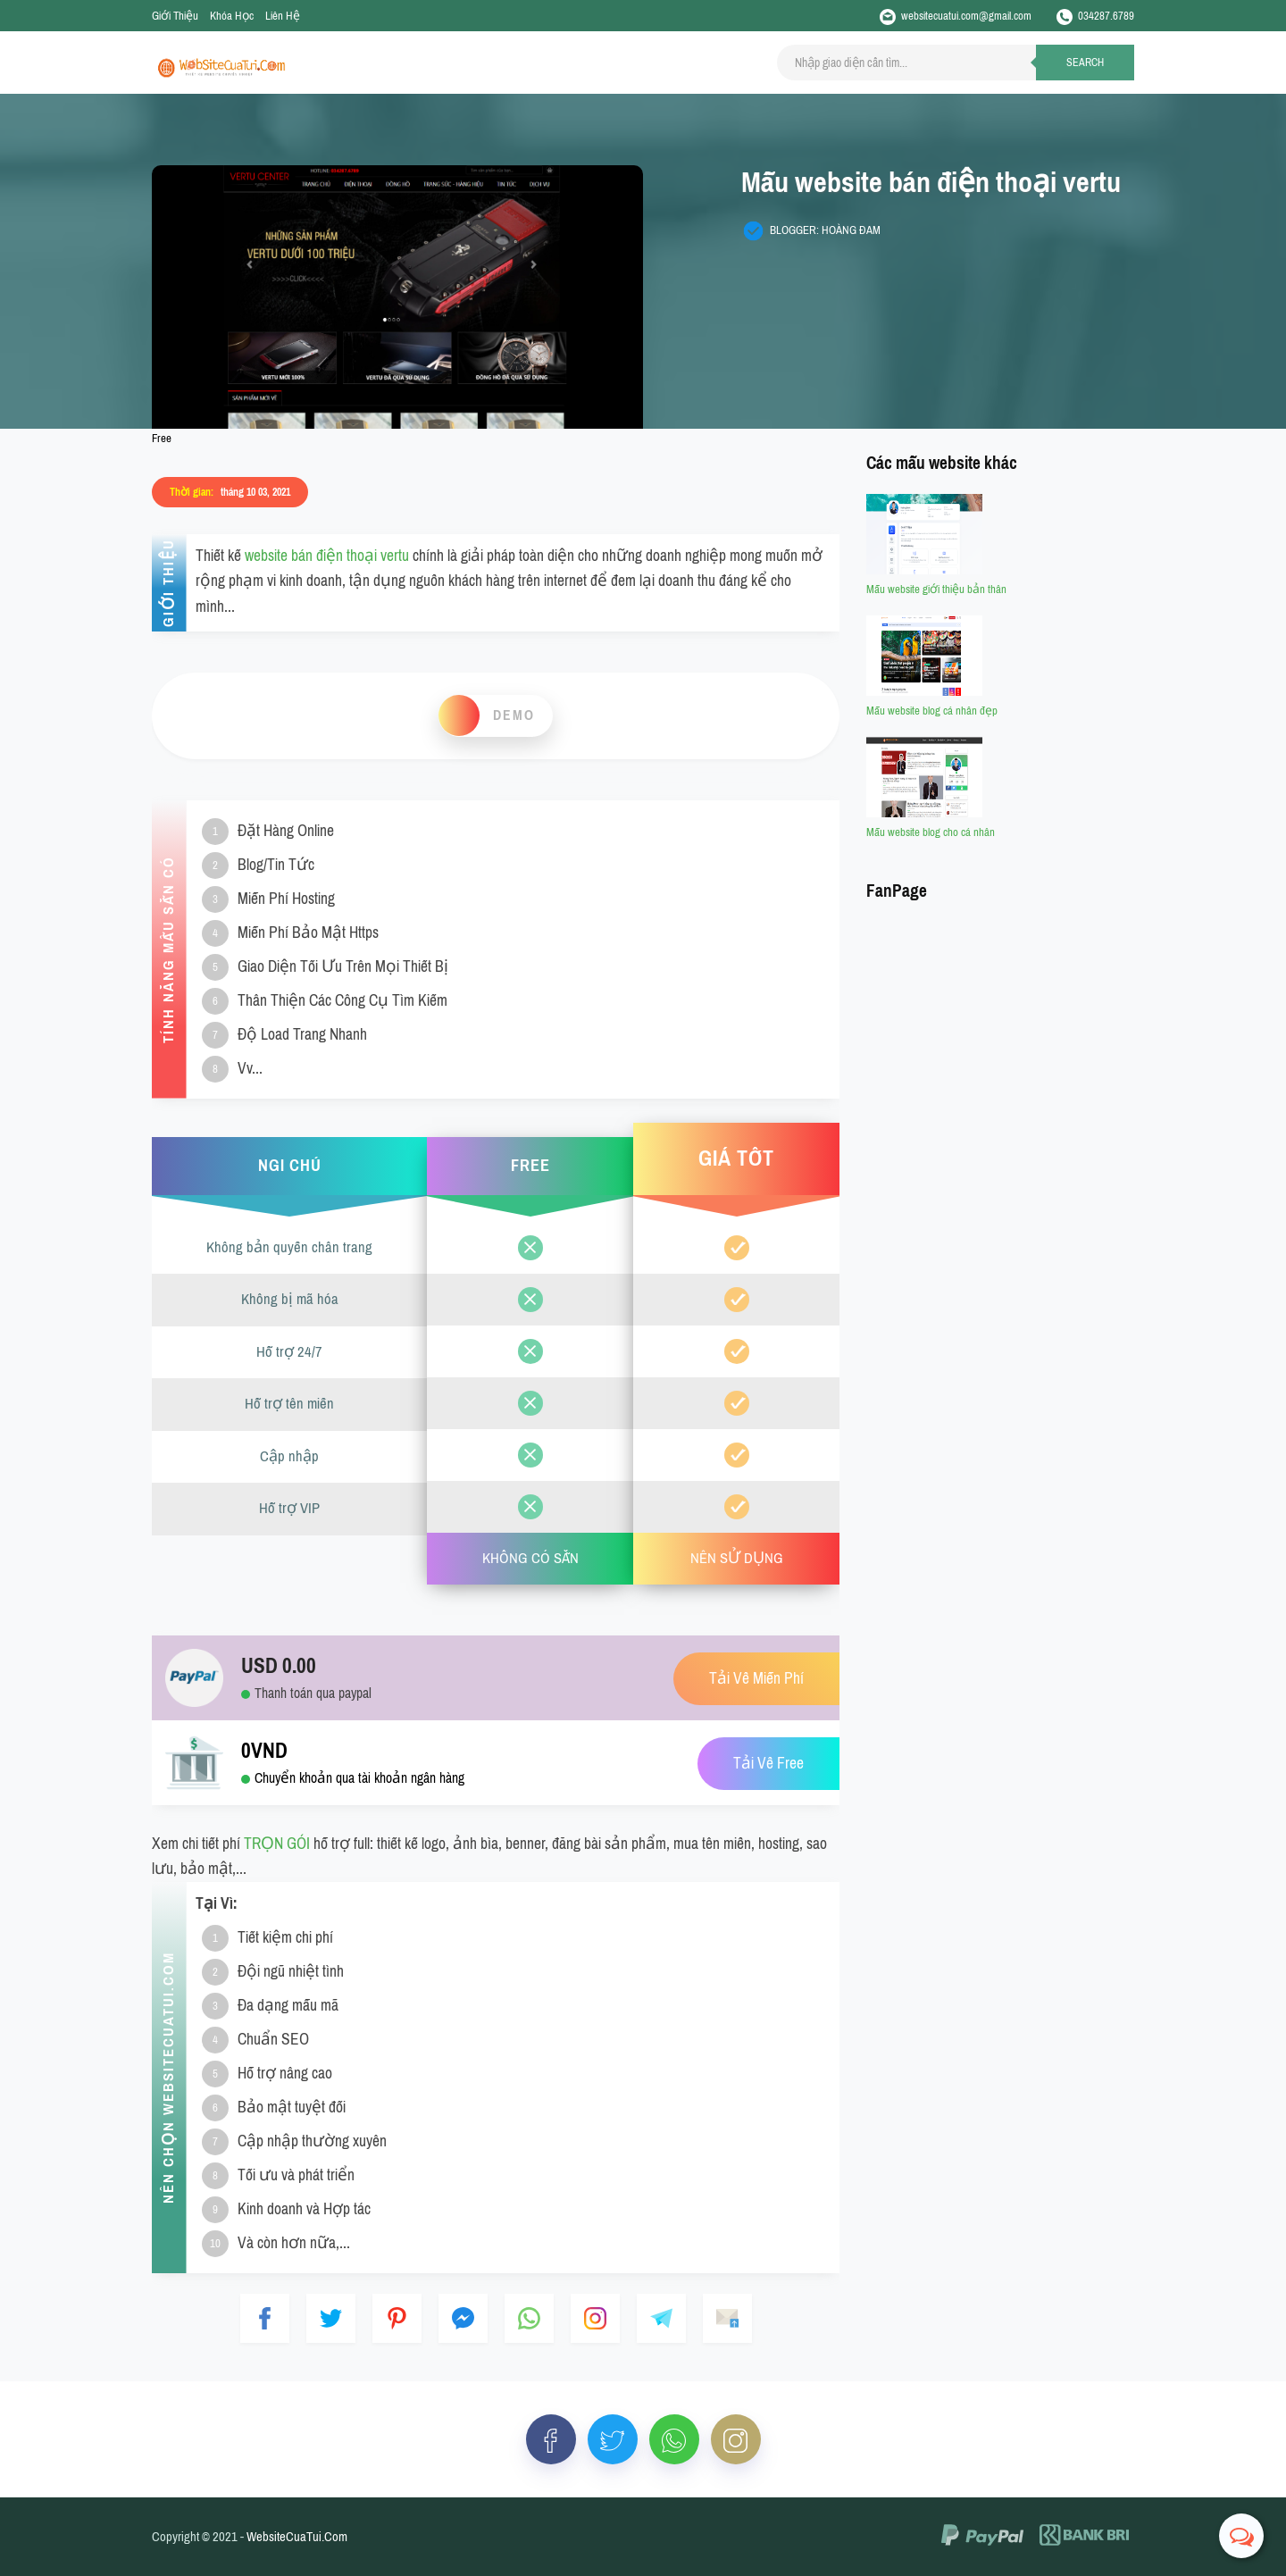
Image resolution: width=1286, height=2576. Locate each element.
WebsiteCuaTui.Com (296, 2536)
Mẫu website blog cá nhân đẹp (932, 710)
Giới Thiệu (175, 15)
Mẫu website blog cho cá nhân (930, 832)
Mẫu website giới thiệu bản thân (936, 589)
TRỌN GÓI (277, 1843)
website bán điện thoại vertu (327, 555)
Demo (514, 715)
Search (1085, 62)
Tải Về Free (768, 1764)
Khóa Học (232, 15)
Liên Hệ (282, 15)
